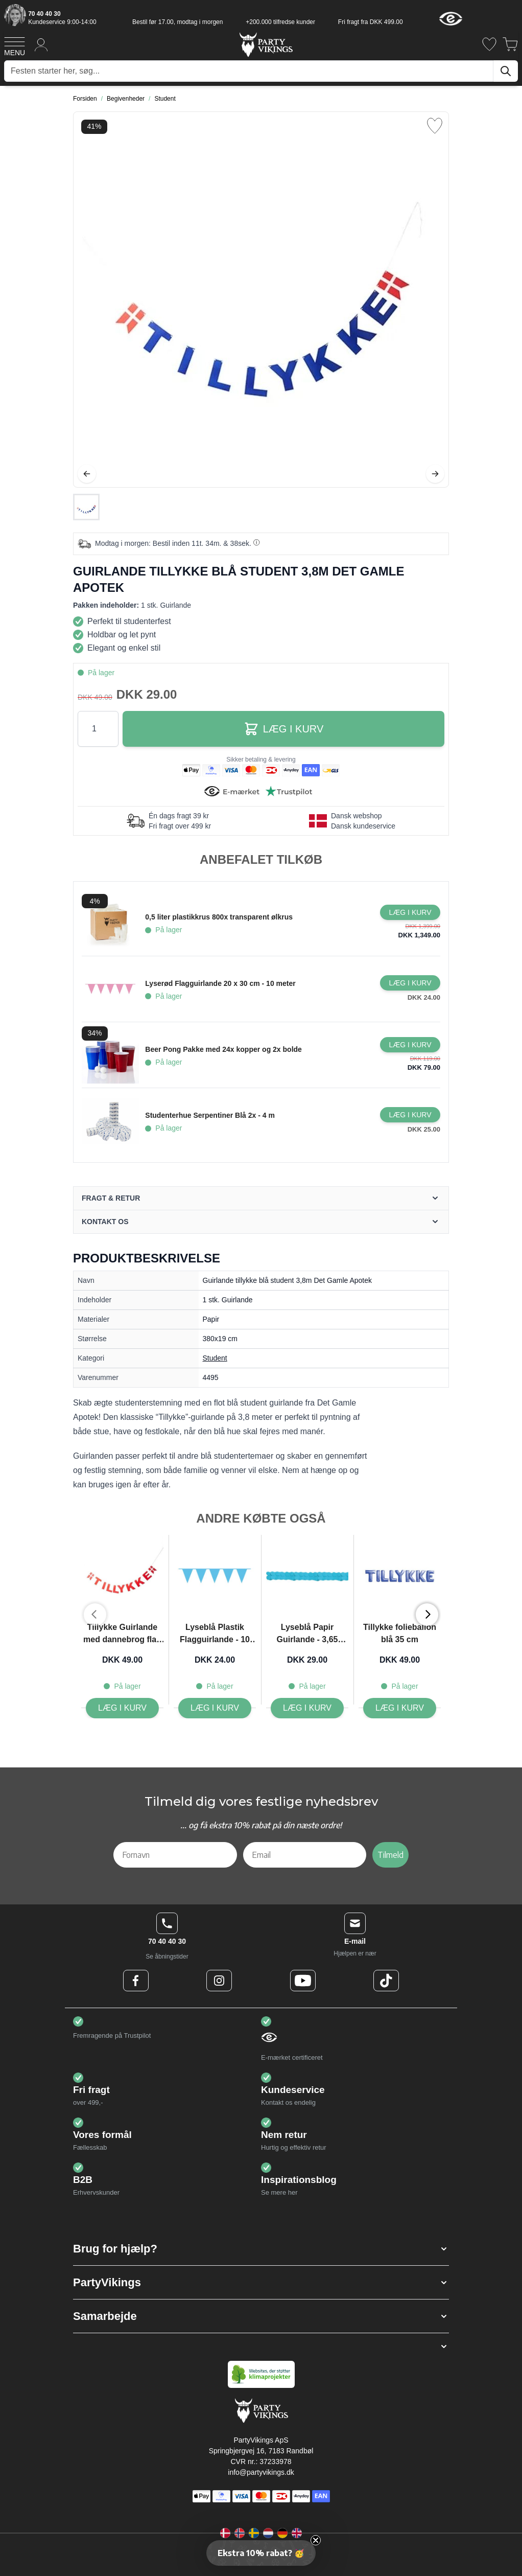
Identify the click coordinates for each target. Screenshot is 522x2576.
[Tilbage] (87, 474)
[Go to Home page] (265, 44)
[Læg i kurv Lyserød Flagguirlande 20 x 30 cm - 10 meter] (410, 983)
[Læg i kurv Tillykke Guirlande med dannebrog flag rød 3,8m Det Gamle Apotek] (122, 1708)
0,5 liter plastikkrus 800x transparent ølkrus (219, 917)
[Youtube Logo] (303, 1980)
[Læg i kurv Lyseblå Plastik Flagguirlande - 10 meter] (214, 1708)
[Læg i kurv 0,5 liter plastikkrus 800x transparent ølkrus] (410, 912)
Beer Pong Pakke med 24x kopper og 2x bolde (223, 1049)
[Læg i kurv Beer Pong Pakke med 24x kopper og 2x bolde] (410, 1044)
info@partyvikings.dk (261, 2472)
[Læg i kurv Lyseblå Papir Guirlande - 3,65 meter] (307, 1708)
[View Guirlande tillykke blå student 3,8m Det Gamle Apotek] (86, 507)
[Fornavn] (175, 1855)
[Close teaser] (316, 2540)
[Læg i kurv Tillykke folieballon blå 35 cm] (399, 1708)
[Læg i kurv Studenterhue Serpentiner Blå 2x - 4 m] (410, 1114)
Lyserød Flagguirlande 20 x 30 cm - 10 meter (220, 983)
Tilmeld (390, 1855)
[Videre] (435, 474)
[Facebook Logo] (136, 1980)
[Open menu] (14, 45)
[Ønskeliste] (489, 44)
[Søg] (505, 71)
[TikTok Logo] (386, 1980)
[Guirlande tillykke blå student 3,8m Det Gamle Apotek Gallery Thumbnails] (86, 507)
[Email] (305, 1855)
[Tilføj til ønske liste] (434, 126)
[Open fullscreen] (261, 299)
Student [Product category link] (215, 1358)
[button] (261, 2248)
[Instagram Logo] (219, 1980)
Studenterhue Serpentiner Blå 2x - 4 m (210, 1115)
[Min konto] (41, 44)
